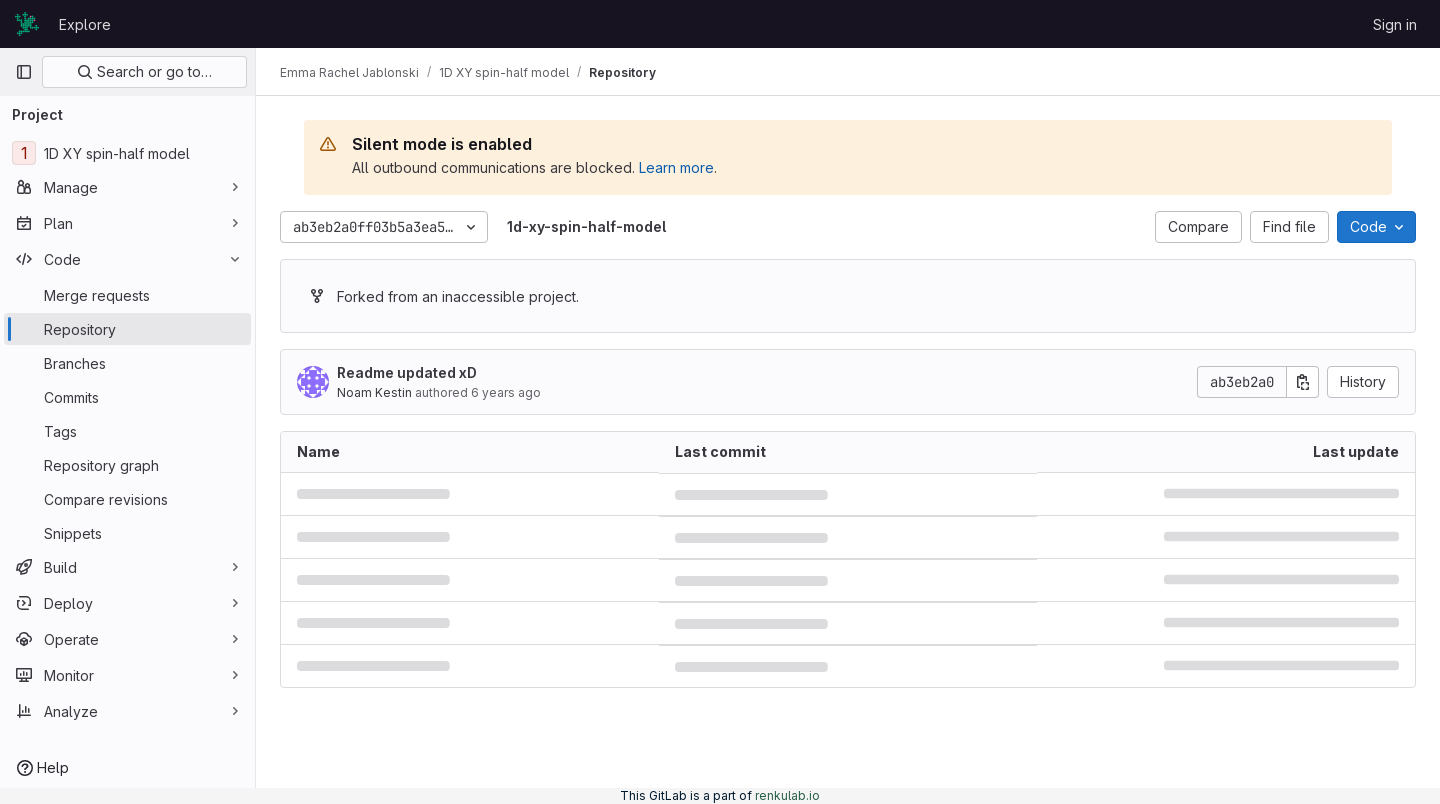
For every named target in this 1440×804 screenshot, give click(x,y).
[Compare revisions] (127, 499)
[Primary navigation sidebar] (24, 72)
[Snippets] (127, 533)
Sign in (1395, 24)
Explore (85, 24)
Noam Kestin (374, 392)
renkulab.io (787, 795)
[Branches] (127, 363)
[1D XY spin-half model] (127, 153)
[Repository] (127, 329)
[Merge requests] (127, 295)
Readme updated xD (407, 372)
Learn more (676, 167)
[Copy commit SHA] (1303, 382)
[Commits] (127, 397)
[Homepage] (27, 24)
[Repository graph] (127, 465)
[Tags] (127, 431)
